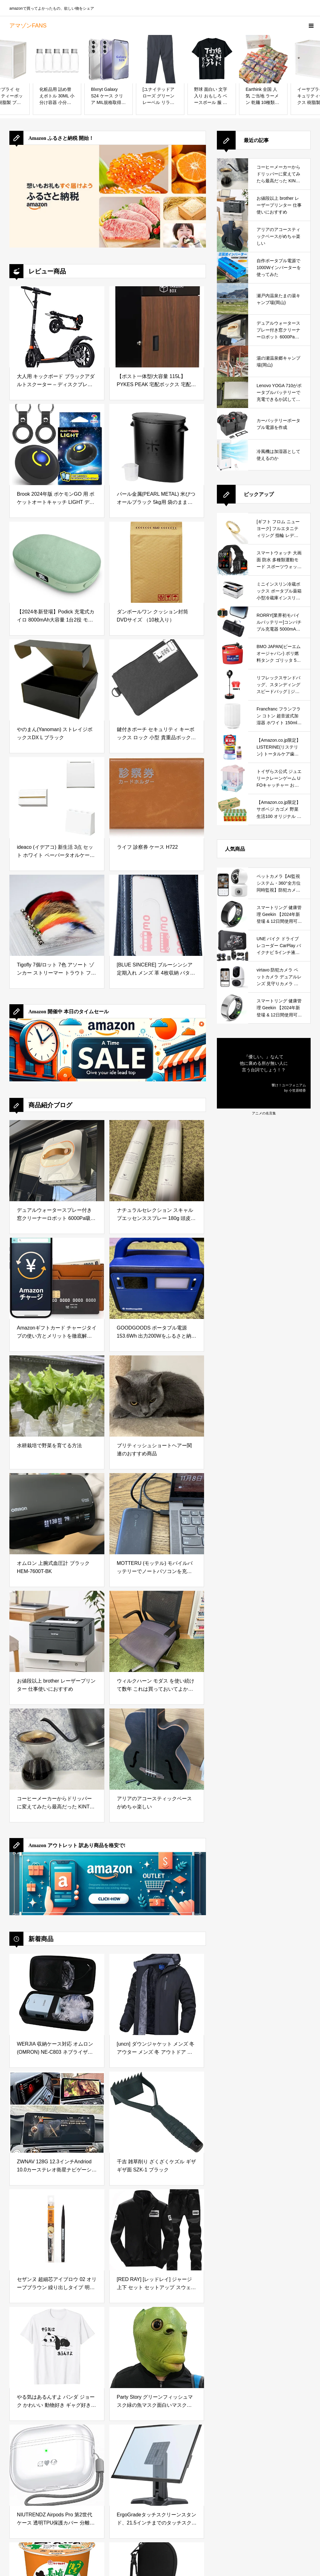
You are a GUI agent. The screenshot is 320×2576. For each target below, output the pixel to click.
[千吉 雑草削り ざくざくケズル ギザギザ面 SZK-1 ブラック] (156, 2112)
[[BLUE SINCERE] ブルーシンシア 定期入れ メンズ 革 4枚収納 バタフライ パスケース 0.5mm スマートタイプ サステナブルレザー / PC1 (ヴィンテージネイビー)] (156, 915)
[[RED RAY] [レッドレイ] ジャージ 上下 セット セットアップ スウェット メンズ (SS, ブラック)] (156, 2229)
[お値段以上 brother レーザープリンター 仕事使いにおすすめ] (56, 1631)
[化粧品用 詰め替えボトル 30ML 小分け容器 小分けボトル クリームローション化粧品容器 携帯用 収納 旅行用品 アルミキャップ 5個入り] (57, 59)
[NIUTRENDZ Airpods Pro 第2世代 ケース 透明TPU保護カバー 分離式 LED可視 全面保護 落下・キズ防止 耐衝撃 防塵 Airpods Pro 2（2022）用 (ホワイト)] (56, 2465)
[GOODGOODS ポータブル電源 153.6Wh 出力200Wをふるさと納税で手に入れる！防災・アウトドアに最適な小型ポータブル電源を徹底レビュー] (156, 1278)
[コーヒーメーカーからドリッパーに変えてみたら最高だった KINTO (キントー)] (56, 1749)
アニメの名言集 (264, 1113)
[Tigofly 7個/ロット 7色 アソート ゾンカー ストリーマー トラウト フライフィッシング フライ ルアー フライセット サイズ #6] (56, 915)
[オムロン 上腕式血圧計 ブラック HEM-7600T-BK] (56, 1513)
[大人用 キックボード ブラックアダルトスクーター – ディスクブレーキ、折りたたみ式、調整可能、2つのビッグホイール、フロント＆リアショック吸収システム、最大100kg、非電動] (56, 326)
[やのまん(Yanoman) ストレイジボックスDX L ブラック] (56, 679)
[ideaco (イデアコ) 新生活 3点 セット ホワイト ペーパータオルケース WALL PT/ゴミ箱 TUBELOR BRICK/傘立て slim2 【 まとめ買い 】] (56, 797)
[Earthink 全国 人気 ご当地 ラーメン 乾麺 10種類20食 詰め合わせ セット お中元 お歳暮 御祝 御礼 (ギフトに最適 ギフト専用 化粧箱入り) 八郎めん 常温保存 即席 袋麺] (263, 59)
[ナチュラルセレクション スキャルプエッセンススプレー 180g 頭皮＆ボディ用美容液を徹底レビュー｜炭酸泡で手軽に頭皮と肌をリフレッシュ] (156, 1160)
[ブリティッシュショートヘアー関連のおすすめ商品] (156, 1396)
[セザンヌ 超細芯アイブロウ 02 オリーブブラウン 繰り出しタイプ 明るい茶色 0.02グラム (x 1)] (56, 2229)
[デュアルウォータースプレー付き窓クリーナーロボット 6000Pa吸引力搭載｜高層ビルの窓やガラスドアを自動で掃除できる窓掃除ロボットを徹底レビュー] (56, 1160)
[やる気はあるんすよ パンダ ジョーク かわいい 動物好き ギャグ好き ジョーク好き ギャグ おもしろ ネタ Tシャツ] (56, 2347)
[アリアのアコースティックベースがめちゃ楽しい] (156, 1749)
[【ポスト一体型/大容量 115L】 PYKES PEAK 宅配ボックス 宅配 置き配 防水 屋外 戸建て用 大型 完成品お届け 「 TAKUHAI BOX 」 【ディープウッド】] (156, 326)
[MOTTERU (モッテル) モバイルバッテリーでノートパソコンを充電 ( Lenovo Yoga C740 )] (156, 1513)
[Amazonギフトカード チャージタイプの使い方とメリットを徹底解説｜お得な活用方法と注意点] (56, 1278)
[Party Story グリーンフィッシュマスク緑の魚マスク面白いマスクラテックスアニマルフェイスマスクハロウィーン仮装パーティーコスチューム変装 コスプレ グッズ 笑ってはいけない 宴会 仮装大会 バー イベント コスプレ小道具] (156, 2347)
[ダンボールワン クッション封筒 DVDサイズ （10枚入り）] (156, 562)
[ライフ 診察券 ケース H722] (156, 797)
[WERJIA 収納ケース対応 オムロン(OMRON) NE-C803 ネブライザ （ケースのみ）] (56, 1994)
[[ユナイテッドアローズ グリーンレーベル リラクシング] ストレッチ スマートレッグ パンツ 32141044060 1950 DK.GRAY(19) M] (160, 59)
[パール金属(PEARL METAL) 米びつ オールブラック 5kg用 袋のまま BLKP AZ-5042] (156, 444)
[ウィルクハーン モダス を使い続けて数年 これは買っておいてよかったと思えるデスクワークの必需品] (156, 1631)
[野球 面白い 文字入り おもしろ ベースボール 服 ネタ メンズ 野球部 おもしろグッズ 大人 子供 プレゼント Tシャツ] (212, 59)
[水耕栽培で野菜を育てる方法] (56, 1396)
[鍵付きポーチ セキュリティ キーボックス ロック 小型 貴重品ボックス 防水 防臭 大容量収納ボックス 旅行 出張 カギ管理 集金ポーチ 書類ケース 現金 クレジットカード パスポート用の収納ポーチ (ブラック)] (156, 679)
